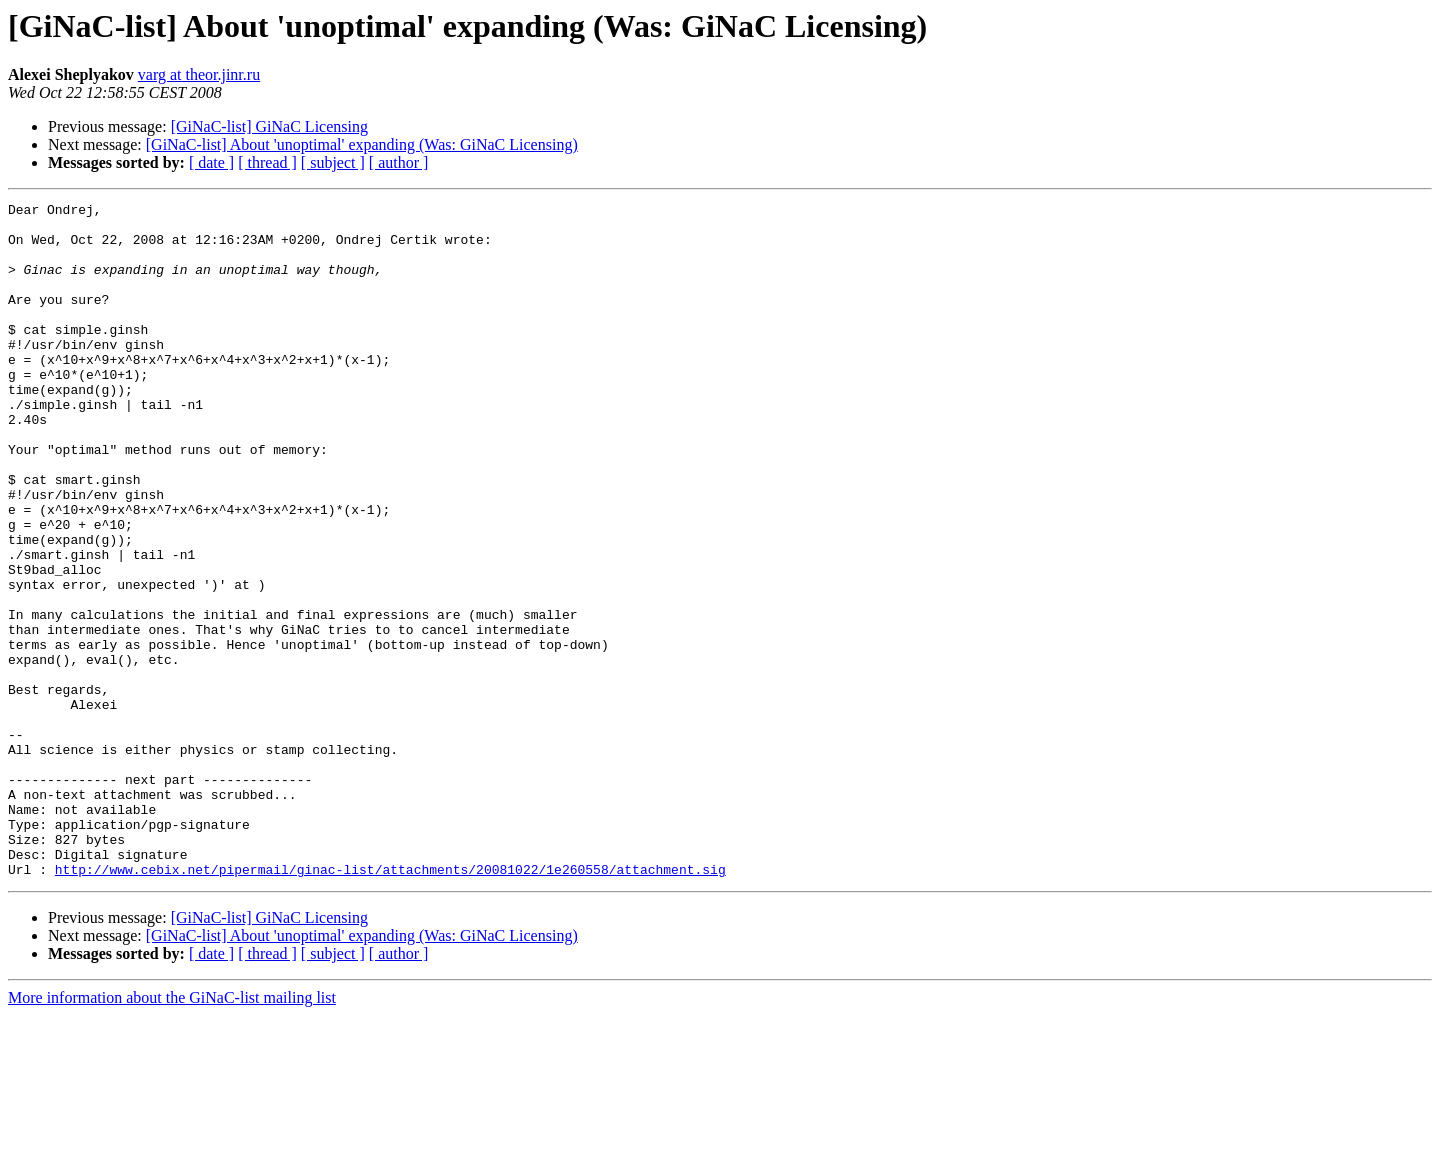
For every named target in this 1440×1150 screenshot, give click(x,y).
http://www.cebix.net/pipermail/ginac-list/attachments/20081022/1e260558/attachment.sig (390, 1004)
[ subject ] (333, 162)
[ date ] (211, 162)
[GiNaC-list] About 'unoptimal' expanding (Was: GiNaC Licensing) (362, 144)
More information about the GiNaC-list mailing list (172, 1132)
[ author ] (399, 162)
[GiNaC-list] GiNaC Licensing (269, 126)
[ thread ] (267, 162)
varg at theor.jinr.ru (199, 74)
